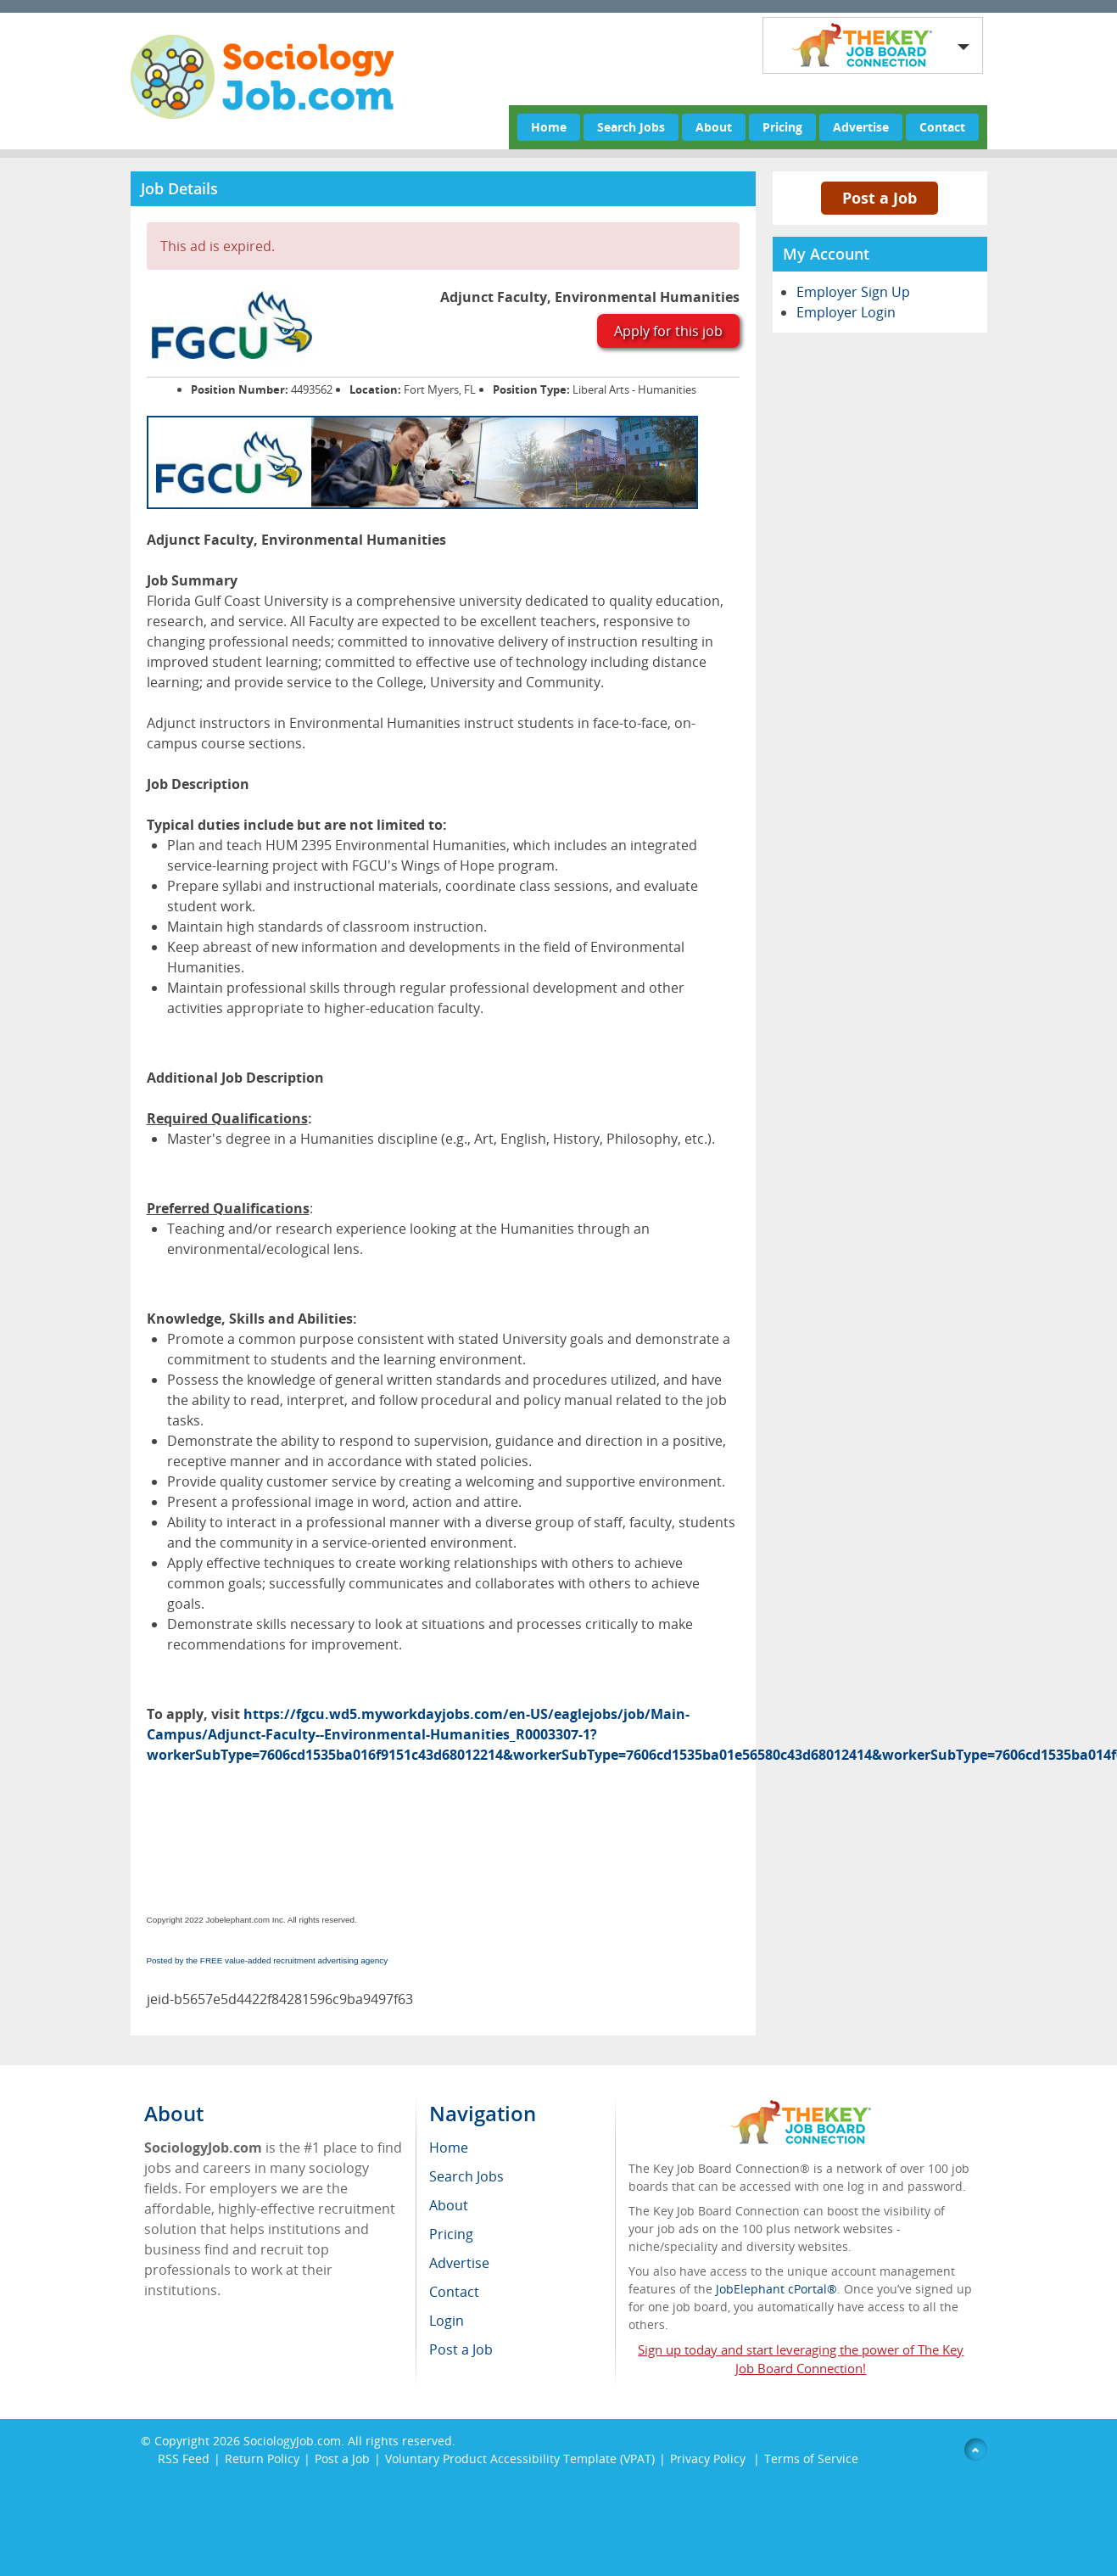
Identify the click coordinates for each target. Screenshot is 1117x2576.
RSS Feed (183, 2458)
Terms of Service (811, 2458)
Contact (942, 127)
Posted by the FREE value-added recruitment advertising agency (267, 1960)
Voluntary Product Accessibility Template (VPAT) (520, 2458)
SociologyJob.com (292, 2441)
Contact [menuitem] (454, 2291)
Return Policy (262, 2458)
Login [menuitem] (446, 2320)
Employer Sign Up (853, 292)
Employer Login (846, 312)
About (713, 127)
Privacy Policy (709, 2458)
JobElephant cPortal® (776, 2289)
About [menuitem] (448, 2205)
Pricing (782, 127)
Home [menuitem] (448, 2147)
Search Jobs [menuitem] (466, 2176)
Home (549, 127)
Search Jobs (631, 127)
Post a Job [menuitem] (461, 2349)
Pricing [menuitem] (451, 2234)
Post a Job (879, 198)
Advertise (861, 127)
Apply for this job (668, 331)
